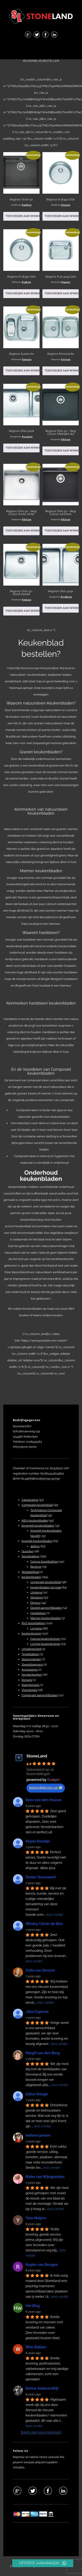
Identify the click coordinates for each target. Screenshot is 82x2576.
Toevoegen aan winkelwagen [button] (22, 216)
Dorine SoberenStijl (42, 2388)
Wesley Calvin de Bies (44, 1924)
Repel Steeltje (38, 1841)
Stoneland (27, 668)
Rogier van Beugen (42, 2265)
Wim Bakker (36, 2347)
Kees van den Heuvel (43, 1800)
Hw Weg (33, 2306)
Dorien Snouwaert (41, 1877)
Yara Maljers (36, 2218)
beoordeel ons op (45, 1787)
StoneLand (36, 1756)
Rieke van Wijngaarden (45, 2177)
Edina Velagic (37, 2094)
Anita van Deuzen (40, 1970)
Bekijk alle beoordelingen (41, 2432)
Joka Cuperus (37, 2012)
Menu (41, 49)
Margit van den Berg (43, 2053)
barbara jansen (38, 2135)
